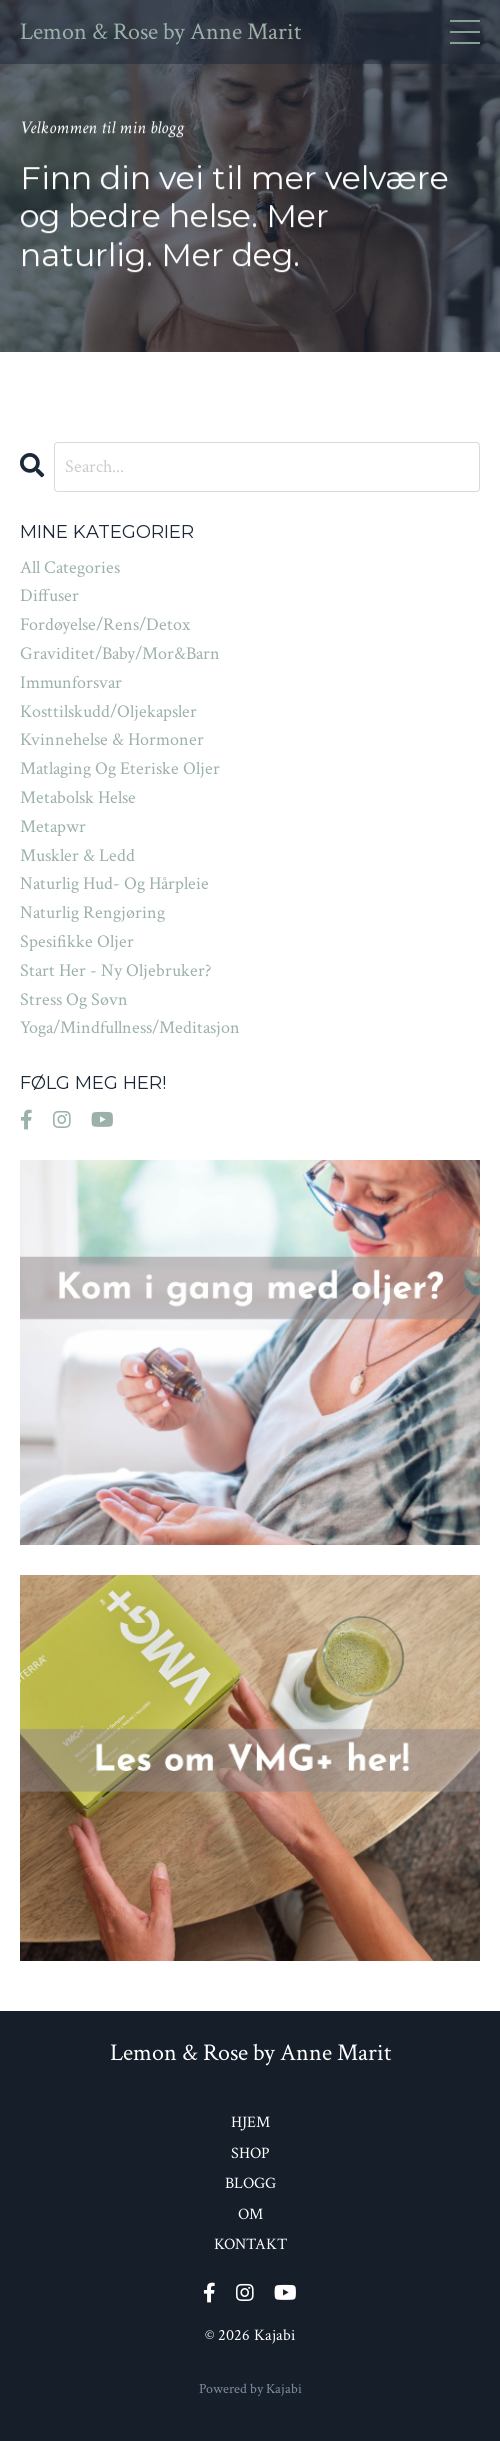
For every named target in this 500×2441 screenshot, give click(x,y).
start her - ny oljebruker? (115, 970)
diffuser (49, 595)
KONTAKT (250, 2244)
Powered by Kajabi (250, 2389)
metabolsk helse (78, 797)
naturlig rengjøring (92, 912)
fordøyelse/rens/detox (105, 624)
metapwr (53, 826)
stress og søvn (74, 999)
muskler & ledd (77, 855)
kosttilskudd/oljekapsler (108, 711)
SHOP (250, 2153)
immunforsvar (71, 682)
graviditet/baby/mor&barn (120, 653)
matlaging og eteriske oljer (120, 768)
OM (250, 2214)
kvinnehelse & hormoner (112, 739)
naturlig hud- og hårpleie (114, 883)
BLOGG (250, 2183)
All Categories (70, 567)
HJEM (250, 2122)
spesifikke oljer (77, 941)
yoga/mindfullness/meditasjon (130, 1027)
